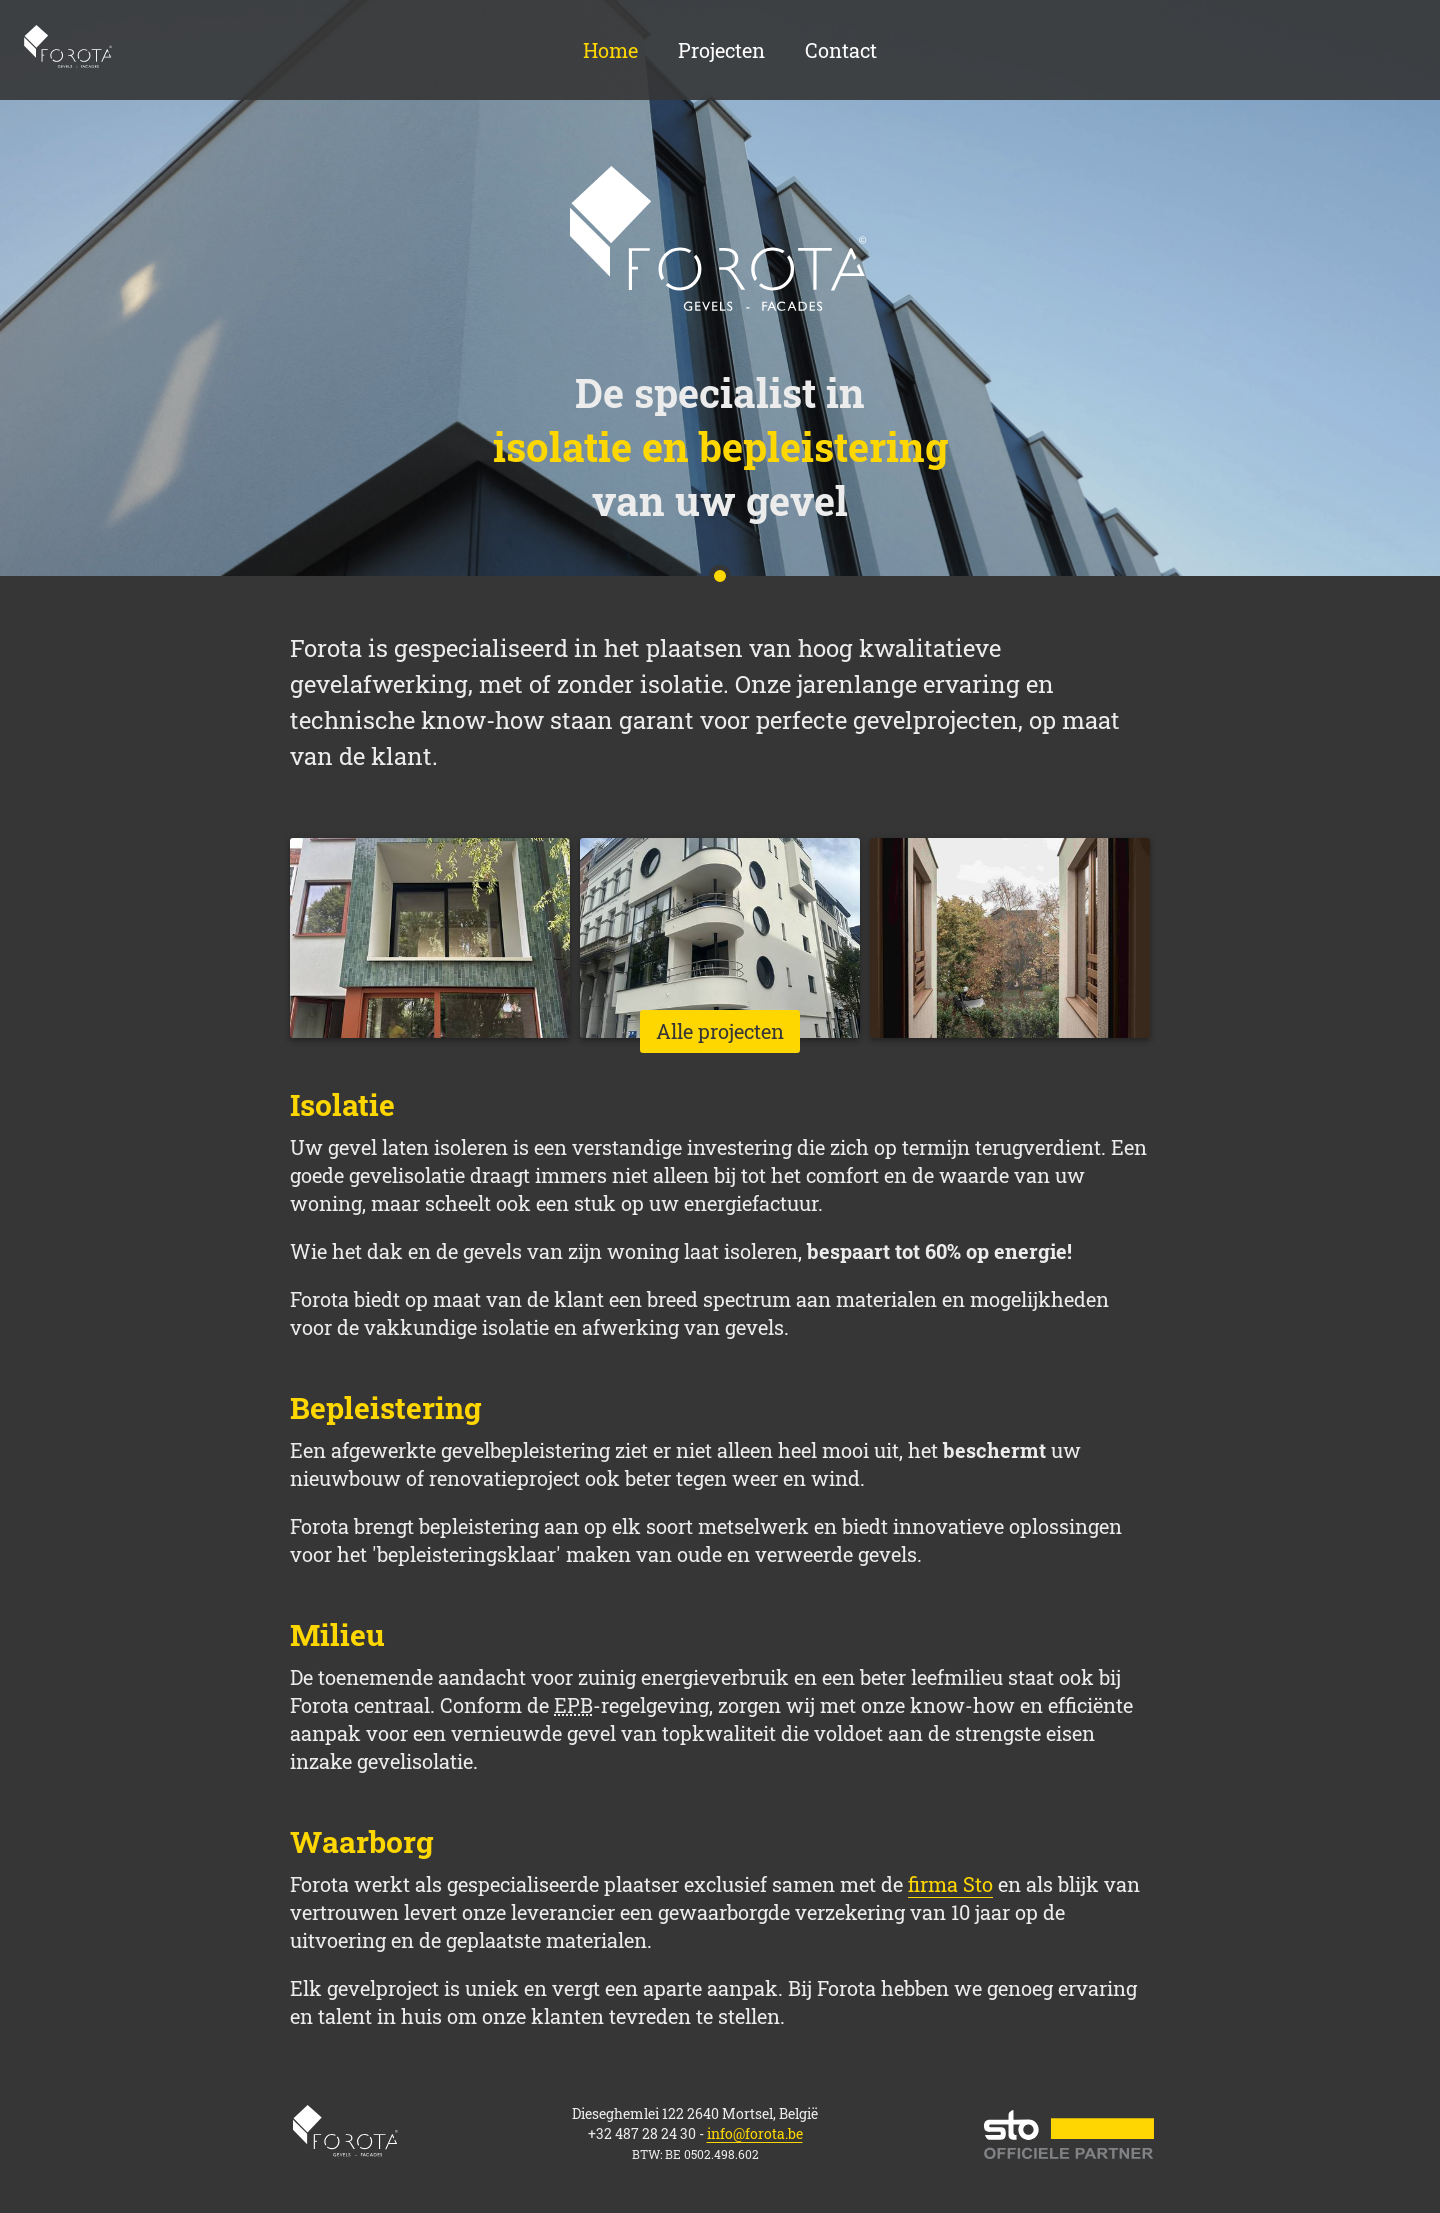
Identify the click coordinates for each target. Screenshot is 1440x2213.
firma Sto (950, 1884)
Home (68, 50)
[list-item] (430, 938)
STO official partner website (1069, 2135)
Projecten (721, 50)
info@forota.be (755, 2134)
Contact (841, 50)
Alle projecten (720, 1031)
